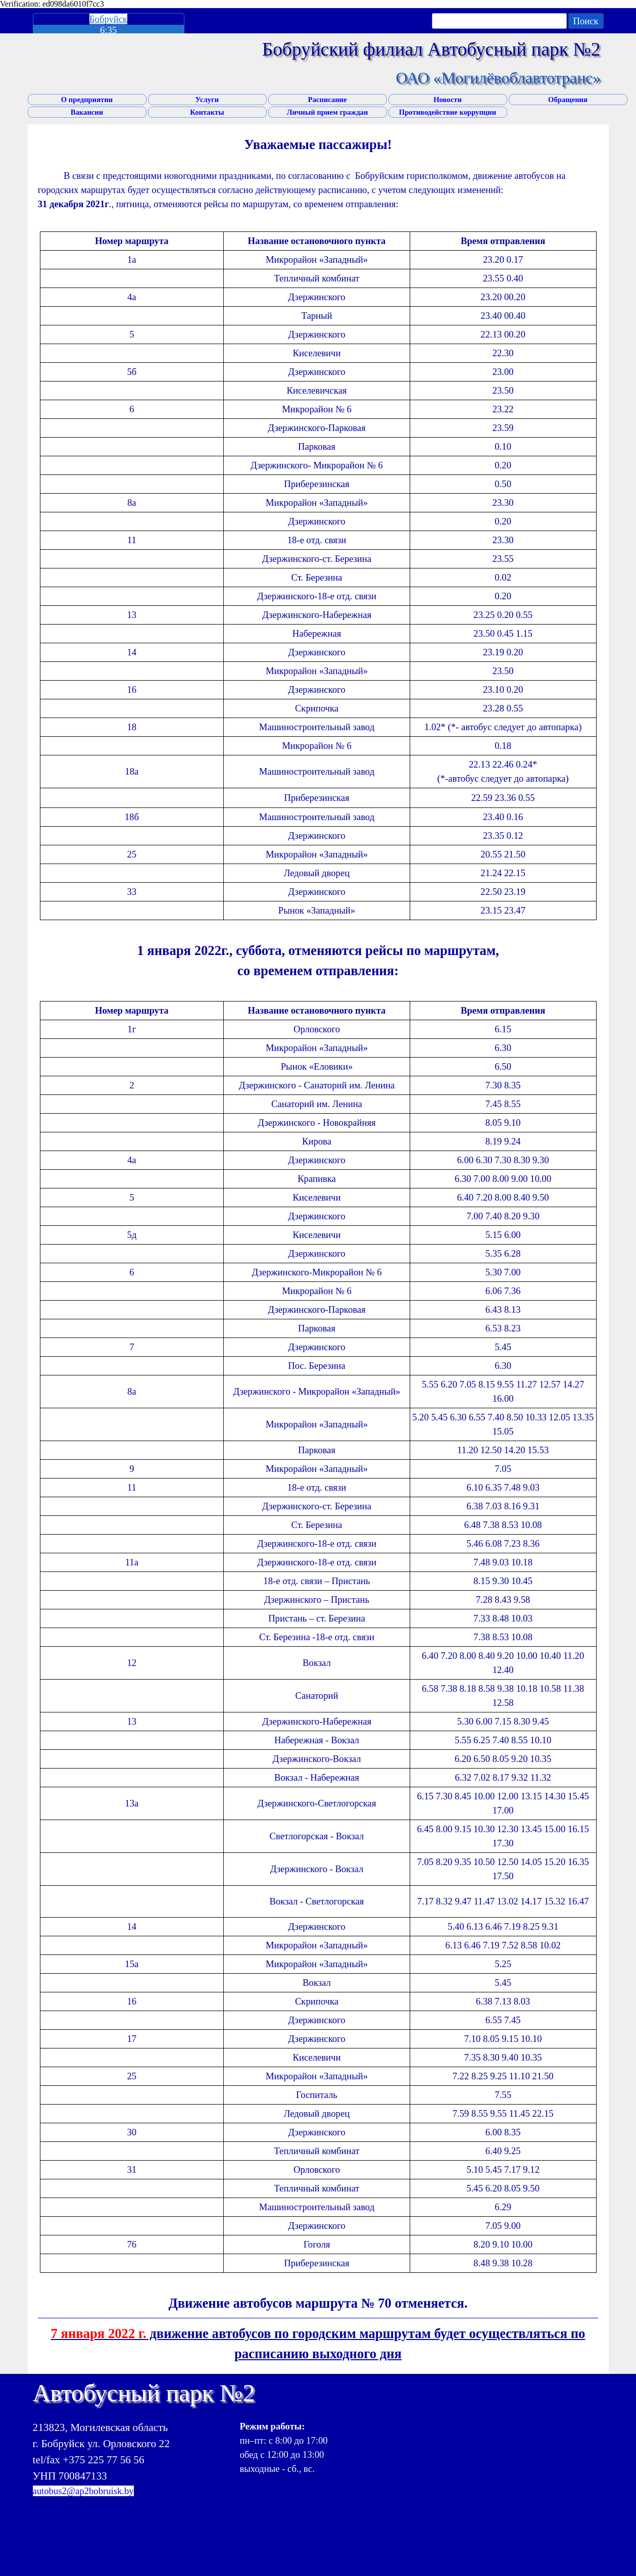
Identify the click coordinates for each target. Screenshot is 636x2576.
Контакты (207, 112)
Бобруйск (108, 19)
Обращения (568, 100)
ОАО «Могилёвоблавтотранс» (498, 78)
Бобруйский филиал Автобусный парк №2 (431, 49)
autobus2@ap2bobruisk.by (83, 2491)
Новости (447, 100)
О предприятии (87, 100)
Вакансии (87, 112)
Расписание (327, 100)
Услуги (207, 100)
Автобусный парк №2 (144, 2392)
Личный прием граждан (327, 112)
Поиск (585, 21)
